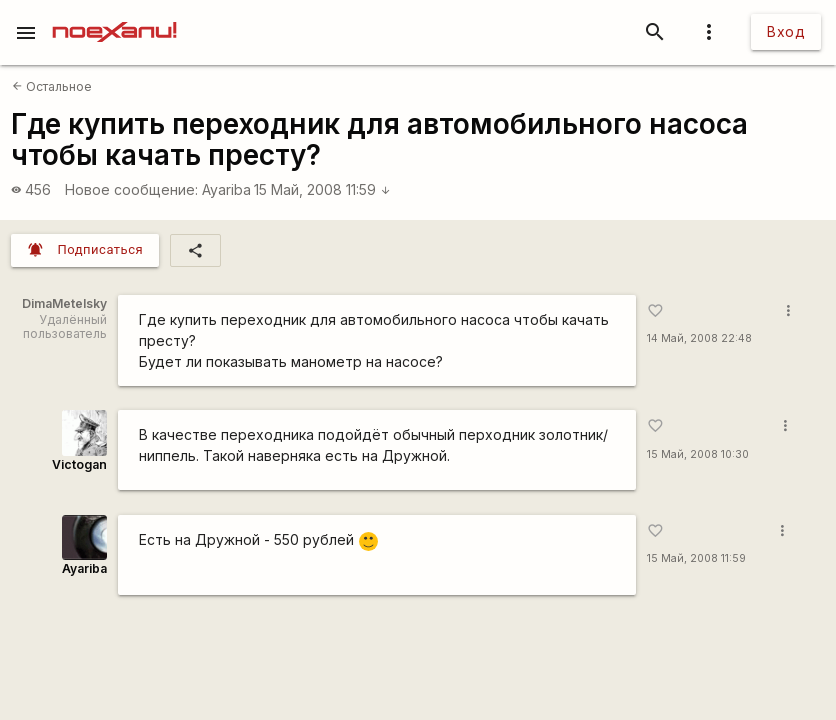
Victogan (79, 464)
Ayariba (226, 189)
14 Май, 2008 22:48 (699, 338)
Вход (786, 31)
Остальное (52, 86)
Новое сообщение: (131, 189)
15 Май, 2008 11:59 (322, 189)
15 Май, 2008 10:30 (698, 454)
